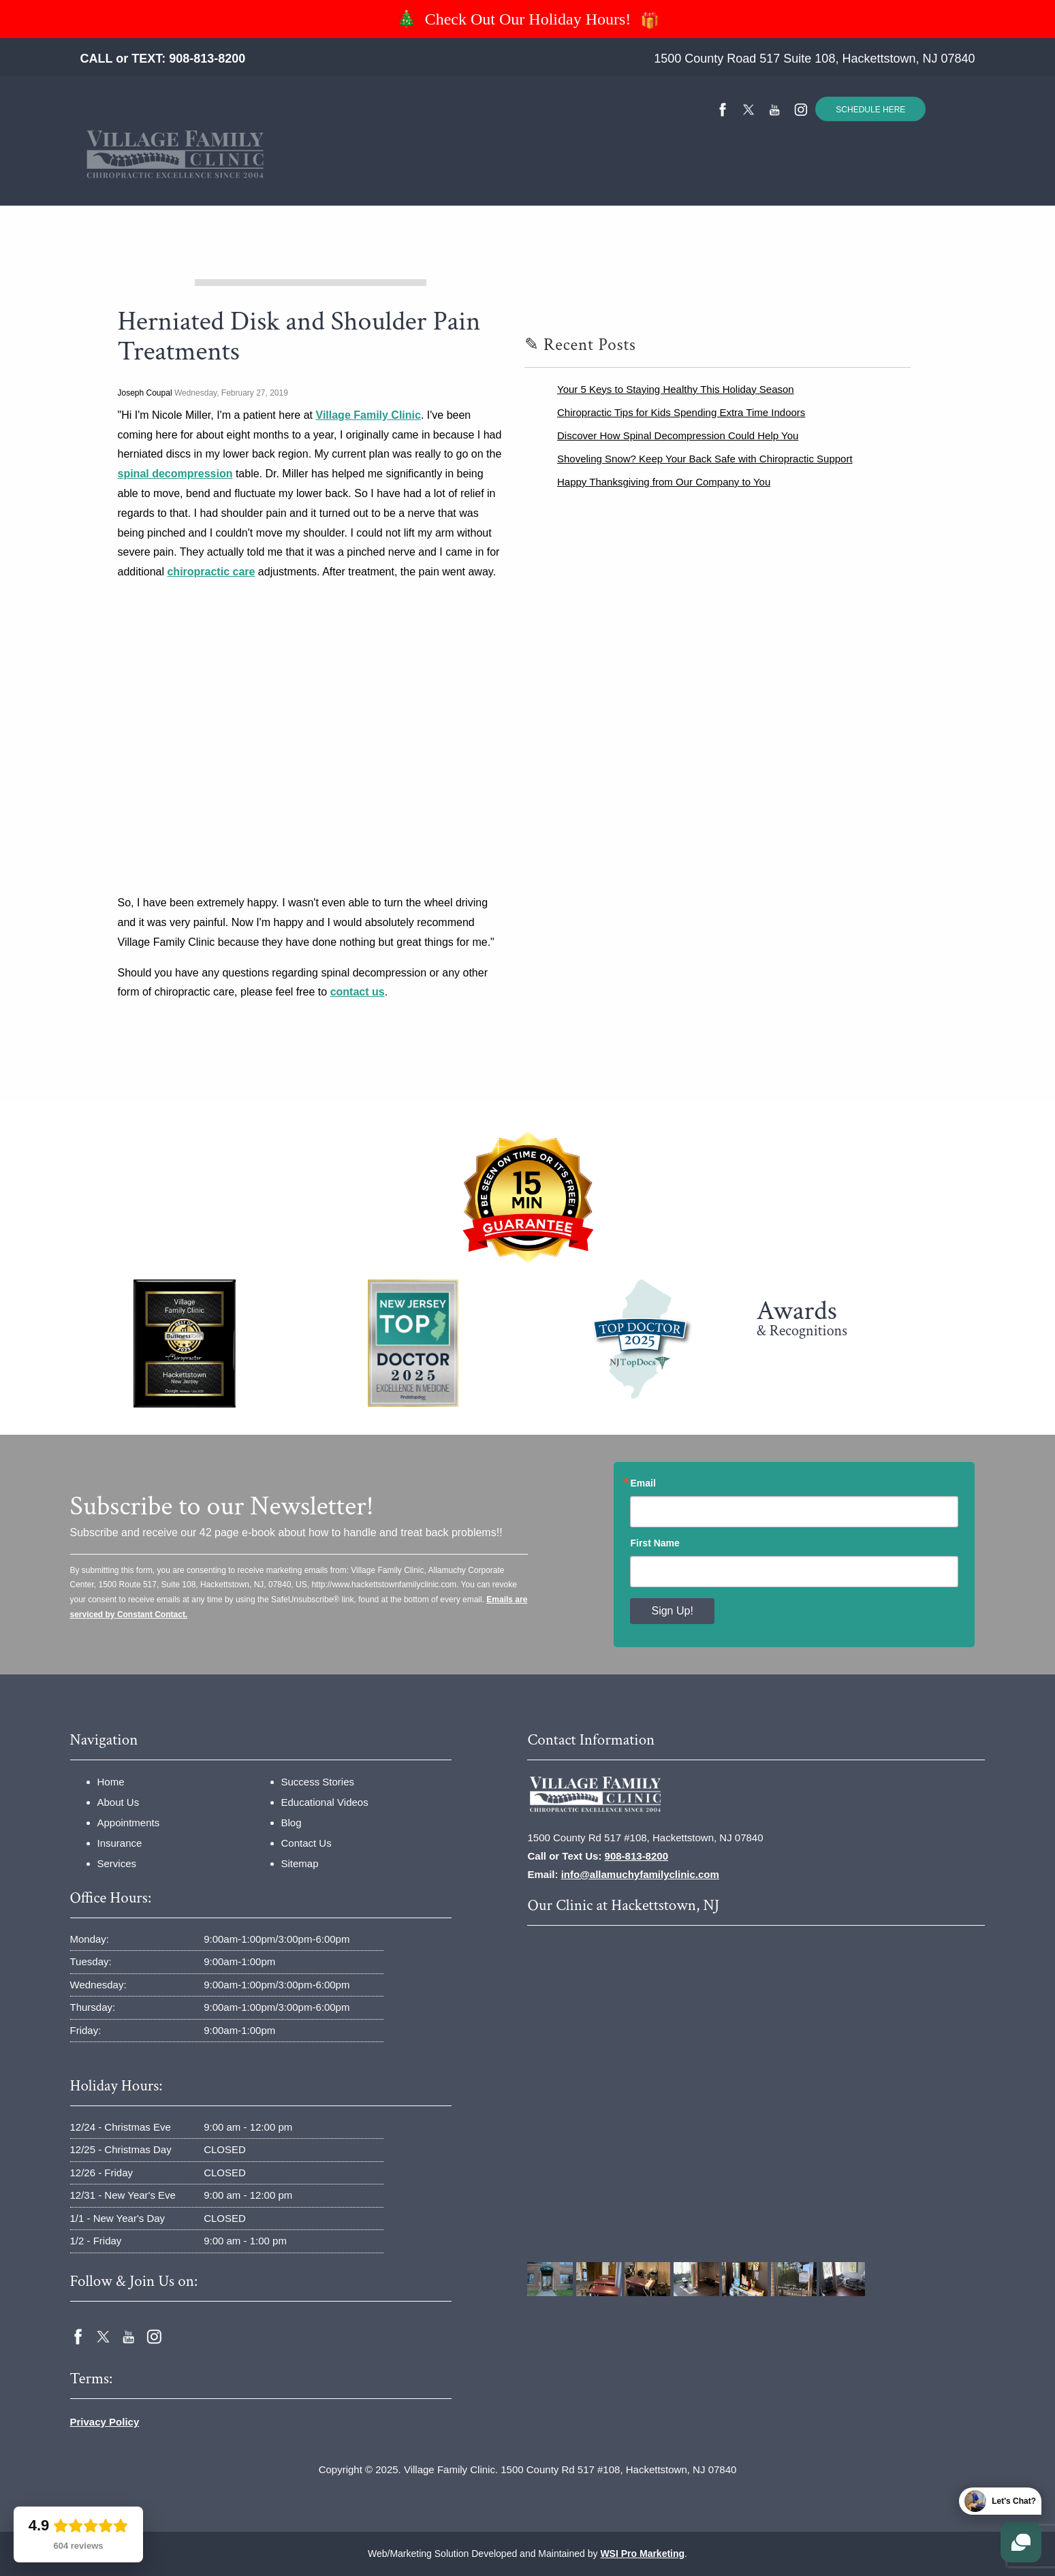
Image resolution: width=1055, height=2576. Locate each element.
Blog (291, 1822)
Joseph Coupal (145, 393)
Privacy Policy (105, 2422)
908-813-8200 (207, 58)
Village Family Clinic (368, 415)
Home (221, 176)
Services (437, 176)
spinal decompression (175, 473)
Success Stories (541, 176)
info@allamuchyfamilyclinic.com (640, 1874)
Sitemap (300, 1863)
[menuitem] (221, 177)
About (279, 176)
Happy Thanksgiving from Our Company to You (663, 482)
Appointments (128, 1822)
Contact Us (790, 176)
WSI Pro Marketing (642, 2553)
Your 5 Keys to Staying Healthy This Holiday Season (675, 389)
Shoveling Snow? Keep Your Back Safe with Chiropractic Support (705, 458)
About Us (118, 1802)
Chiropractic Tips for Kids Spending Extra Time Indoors (681, 412)
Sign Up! (672, 1611)
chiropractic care (211, 571)
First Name (654, 1543)
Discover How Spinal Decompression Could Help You (677, 435)
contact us (357, 992)
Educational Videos (670, 176)
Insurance (357, 176)
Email (642, 1483)
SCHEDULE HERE (870, 109)
